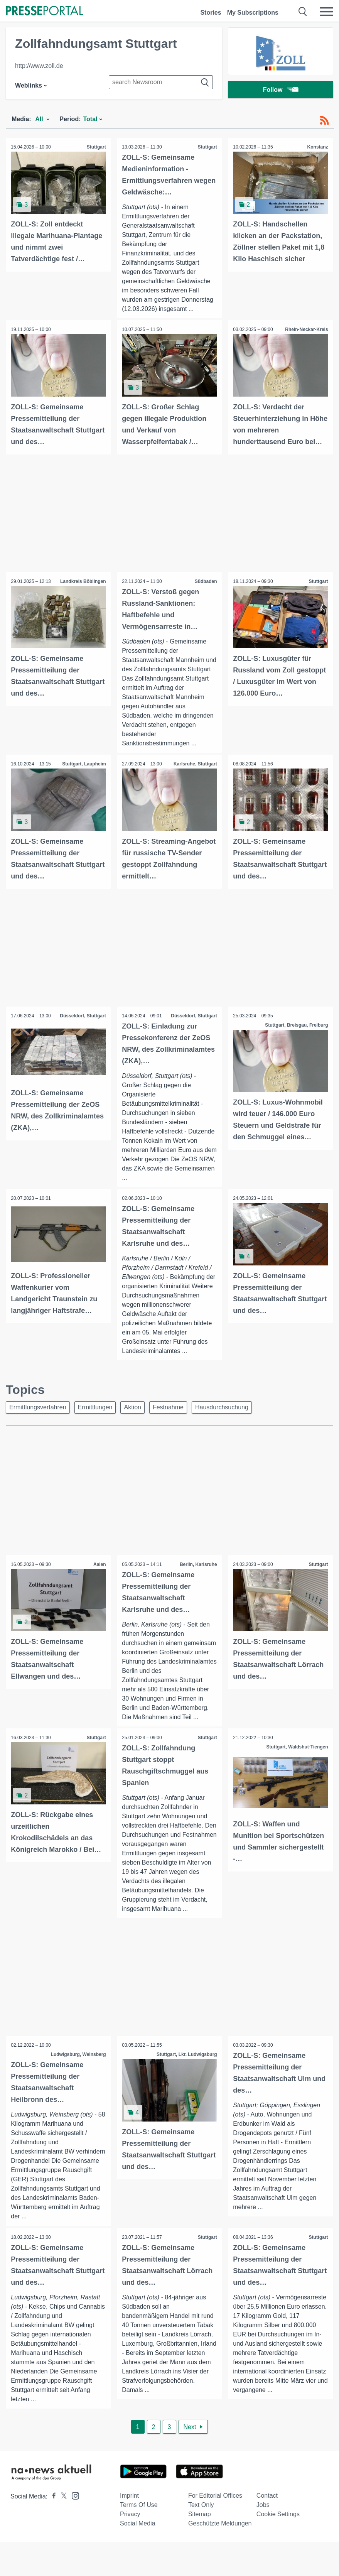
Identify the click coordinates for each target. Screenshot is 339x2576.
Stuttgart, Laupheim (83, 764)
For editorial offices (215, 2496)
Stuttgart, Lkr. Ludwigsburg (186, 2054)
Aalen (99, 1564)
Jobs (263, 2505)
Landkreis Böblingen (82, 581)
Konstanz (317, 147)
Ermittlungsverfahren (37, 1407)
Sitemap (199, 2515)
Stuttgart (95, 147)
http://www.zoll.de (39, 65)
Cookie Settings (278, 2515)
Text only (201, 2505)
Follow (281, 90)
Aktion (132, 1407)
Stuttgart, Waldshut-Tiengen (296, 1747)
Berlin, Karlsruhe (197, 1564)
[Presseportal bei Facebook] (51, 2497)
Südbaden (205, 581)
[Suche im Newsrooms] (161, 82)
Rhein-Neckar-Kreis (306, 330)
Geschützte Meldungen (220, 2524)
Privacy (130, 2515)
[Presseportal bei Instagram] (73, 2496)
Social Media (137, 2524)
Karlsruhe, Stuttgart (194, 764)
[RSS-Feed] (324, 120)
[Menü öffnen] (326, 11)
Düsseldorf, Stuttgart (82, 1015)
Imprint (129, 2496)
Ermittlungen (95, 1407)
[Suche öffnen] (303, 11)
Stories (210, 12)
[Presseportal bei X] (61, 2497)
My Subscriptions (252, 12)
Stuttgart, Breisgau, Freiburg (296, 1024)
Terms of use (139, 2505)
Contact (267, 2496)
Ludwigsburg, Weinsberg (77, 2054)
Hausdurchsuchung (221, 1407)
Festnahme (168, 1407)
